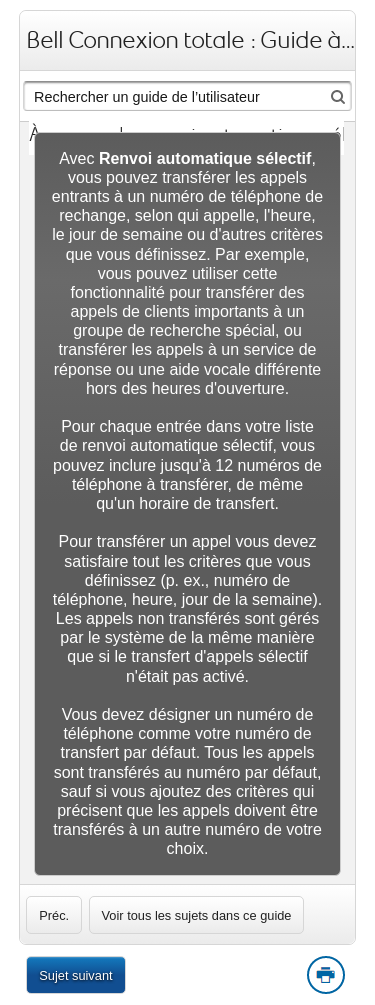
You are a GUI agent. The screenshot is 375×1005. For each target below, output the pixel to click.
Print (325, 976)
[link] (54, 915)
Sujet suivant (75, 975)
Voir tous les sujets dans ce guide (197, 915)
